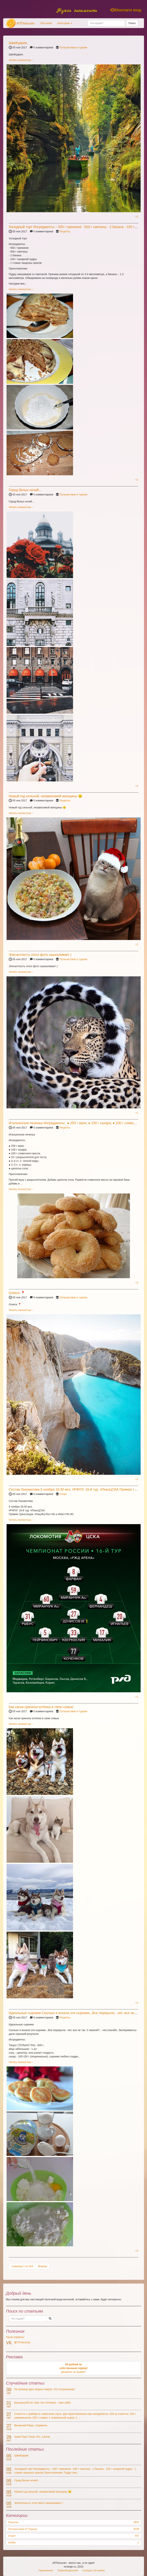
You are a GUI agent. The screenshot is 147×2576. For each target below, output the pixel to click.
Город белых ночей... (25, 490)
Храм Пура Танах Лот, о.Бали (32, 2436)
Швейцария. (18, 43)
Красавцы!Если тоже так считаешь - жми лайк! (42, 2402)
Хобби (73, 2542)
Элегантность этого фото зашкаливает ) (40, 955)
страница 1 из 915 (22, 2266)
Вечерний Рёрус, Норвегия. (31, 2425)
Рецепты (65, 231)
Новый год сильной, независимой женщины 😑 (45, 796)
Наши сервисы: (15, 2337)
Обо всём (46, 23)
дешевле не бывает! (73, 2368)
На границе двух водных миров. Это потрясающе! (44, 2389)
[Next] (42, 2266)
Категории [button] (64, 23)
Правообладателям (67, 2570)
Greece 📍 (17, 1293)
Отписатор (22, 2342)
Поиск (132, 23)
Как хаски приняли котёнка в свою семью (41, 1707)
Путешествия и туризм (73, 47)
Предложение (45, 2570)
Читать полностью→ (21, 60)
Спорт (63, 1494)
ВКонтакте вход (125, 10)
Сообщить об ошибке (93, 2570)
